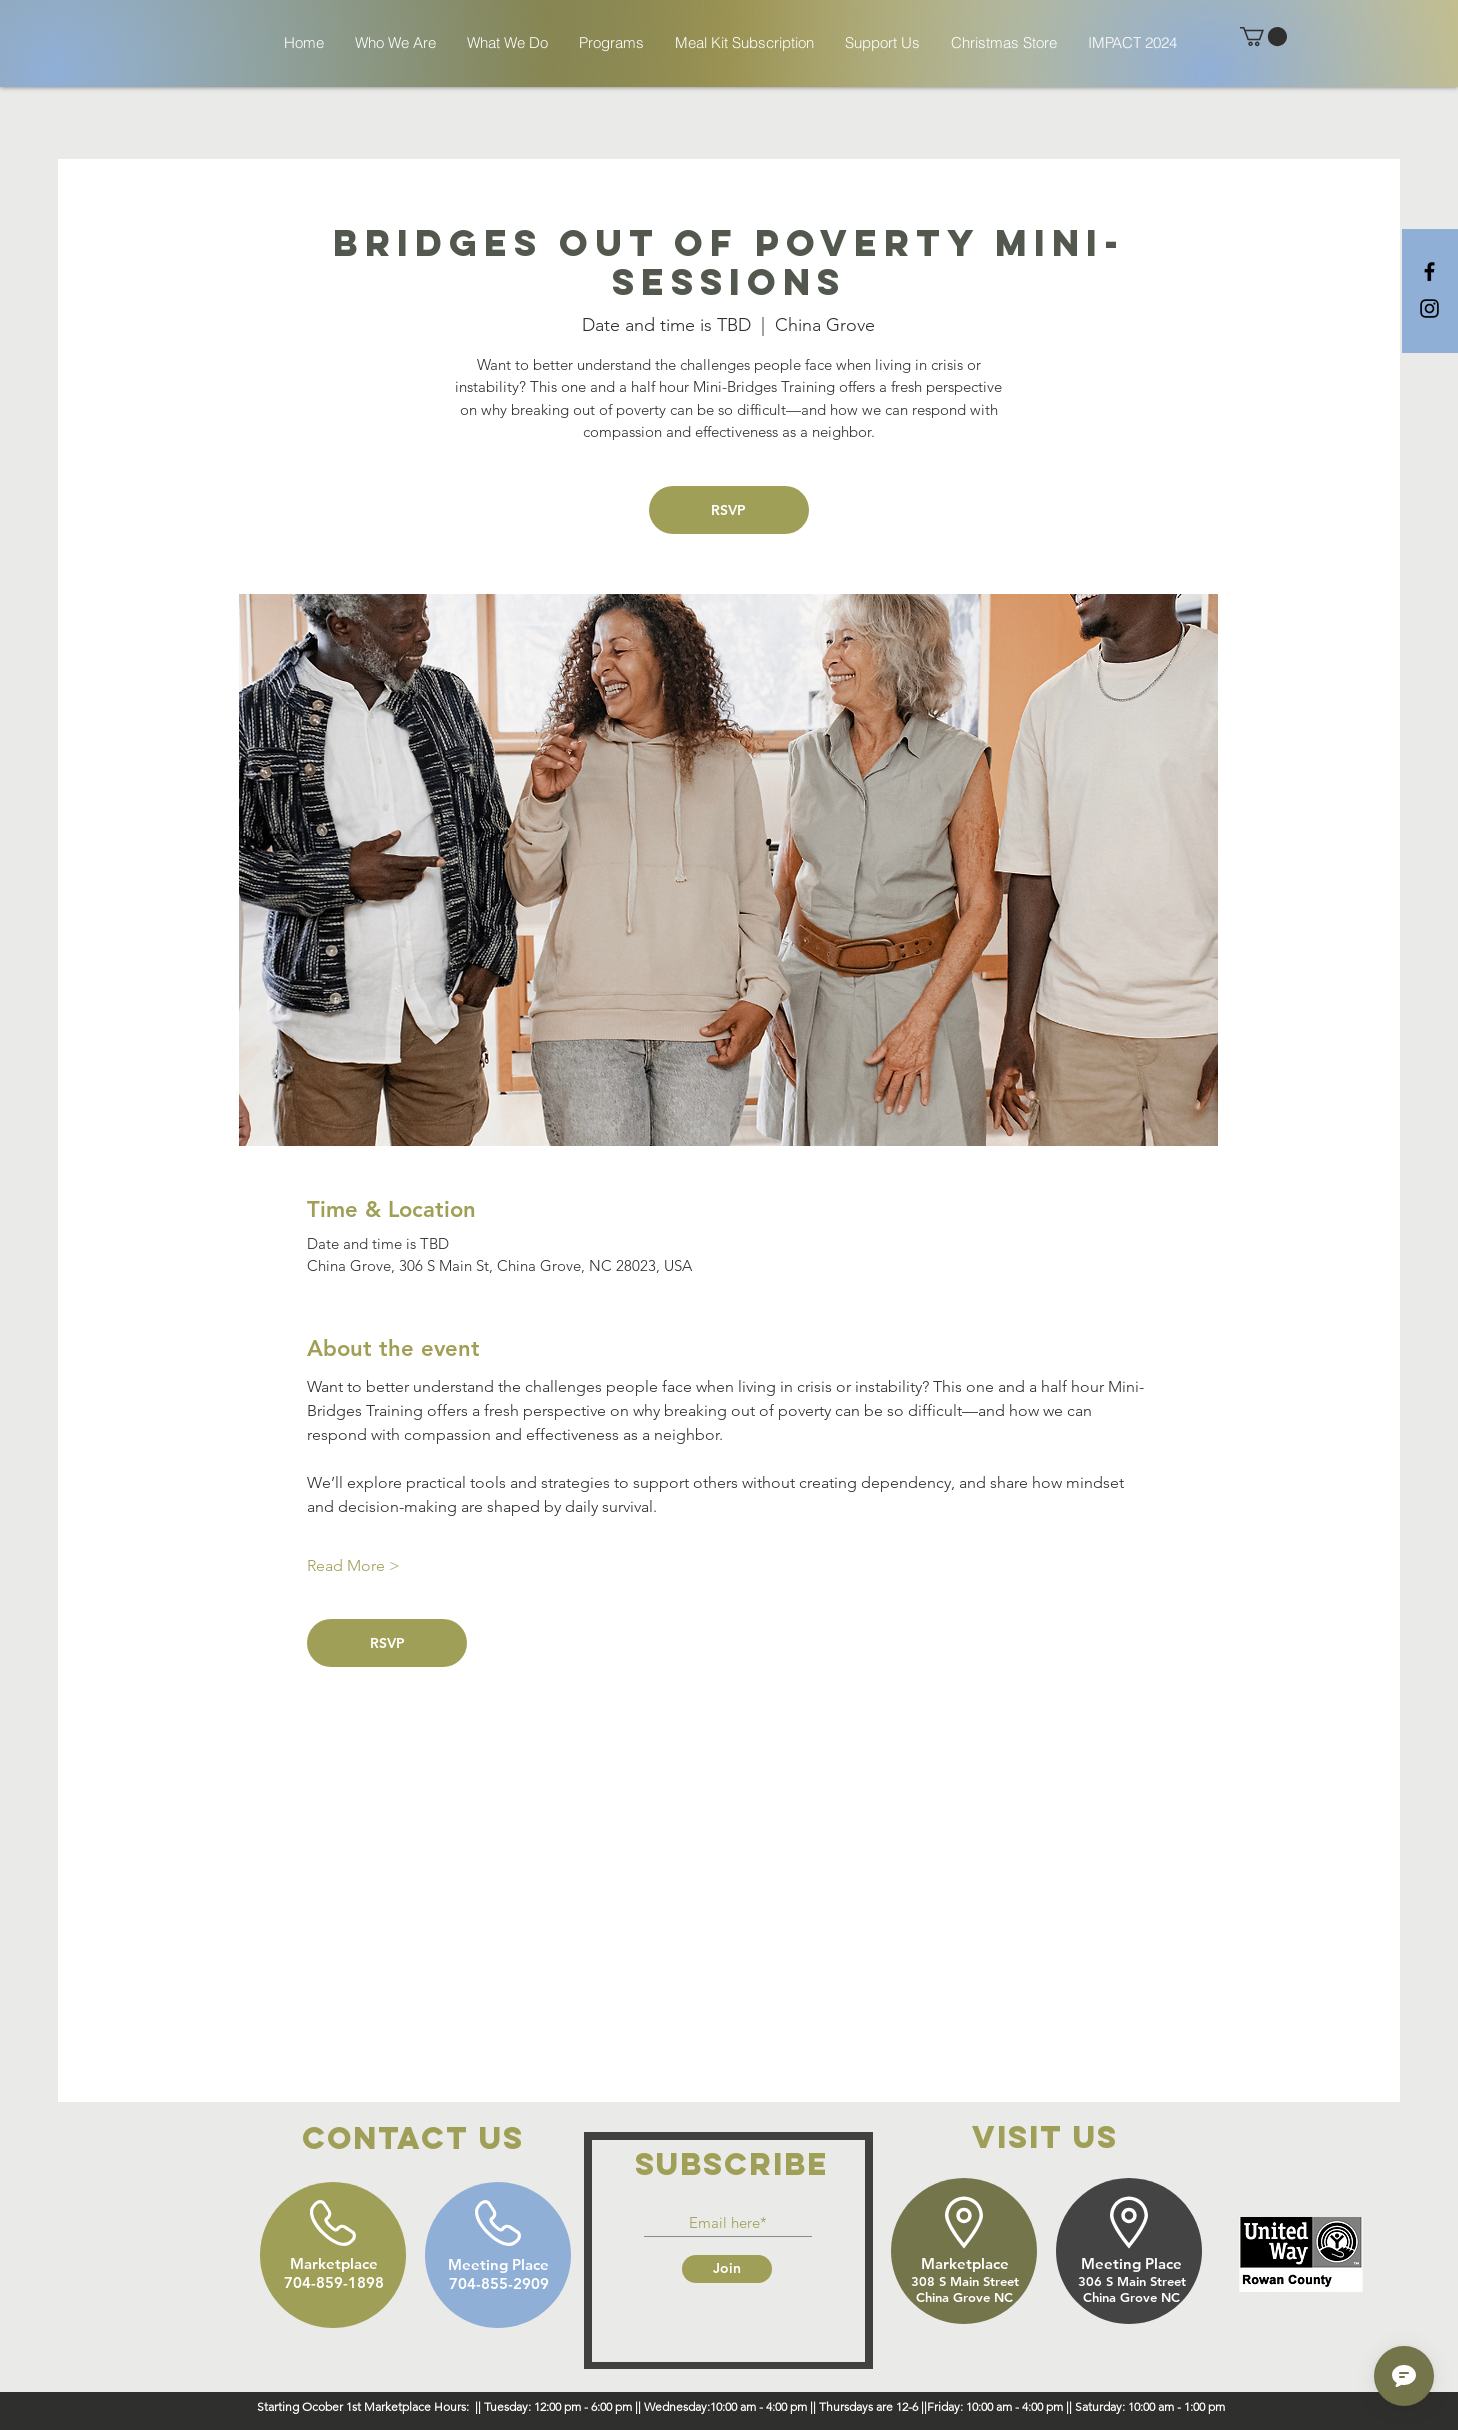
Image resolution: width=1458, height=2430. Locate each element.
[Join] (727, 2269)
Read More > (353, 1565)
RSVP (728, 510)
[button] (1263, 36)
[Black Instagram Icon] (1429, 308)
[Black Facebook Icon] (1429, 271)
